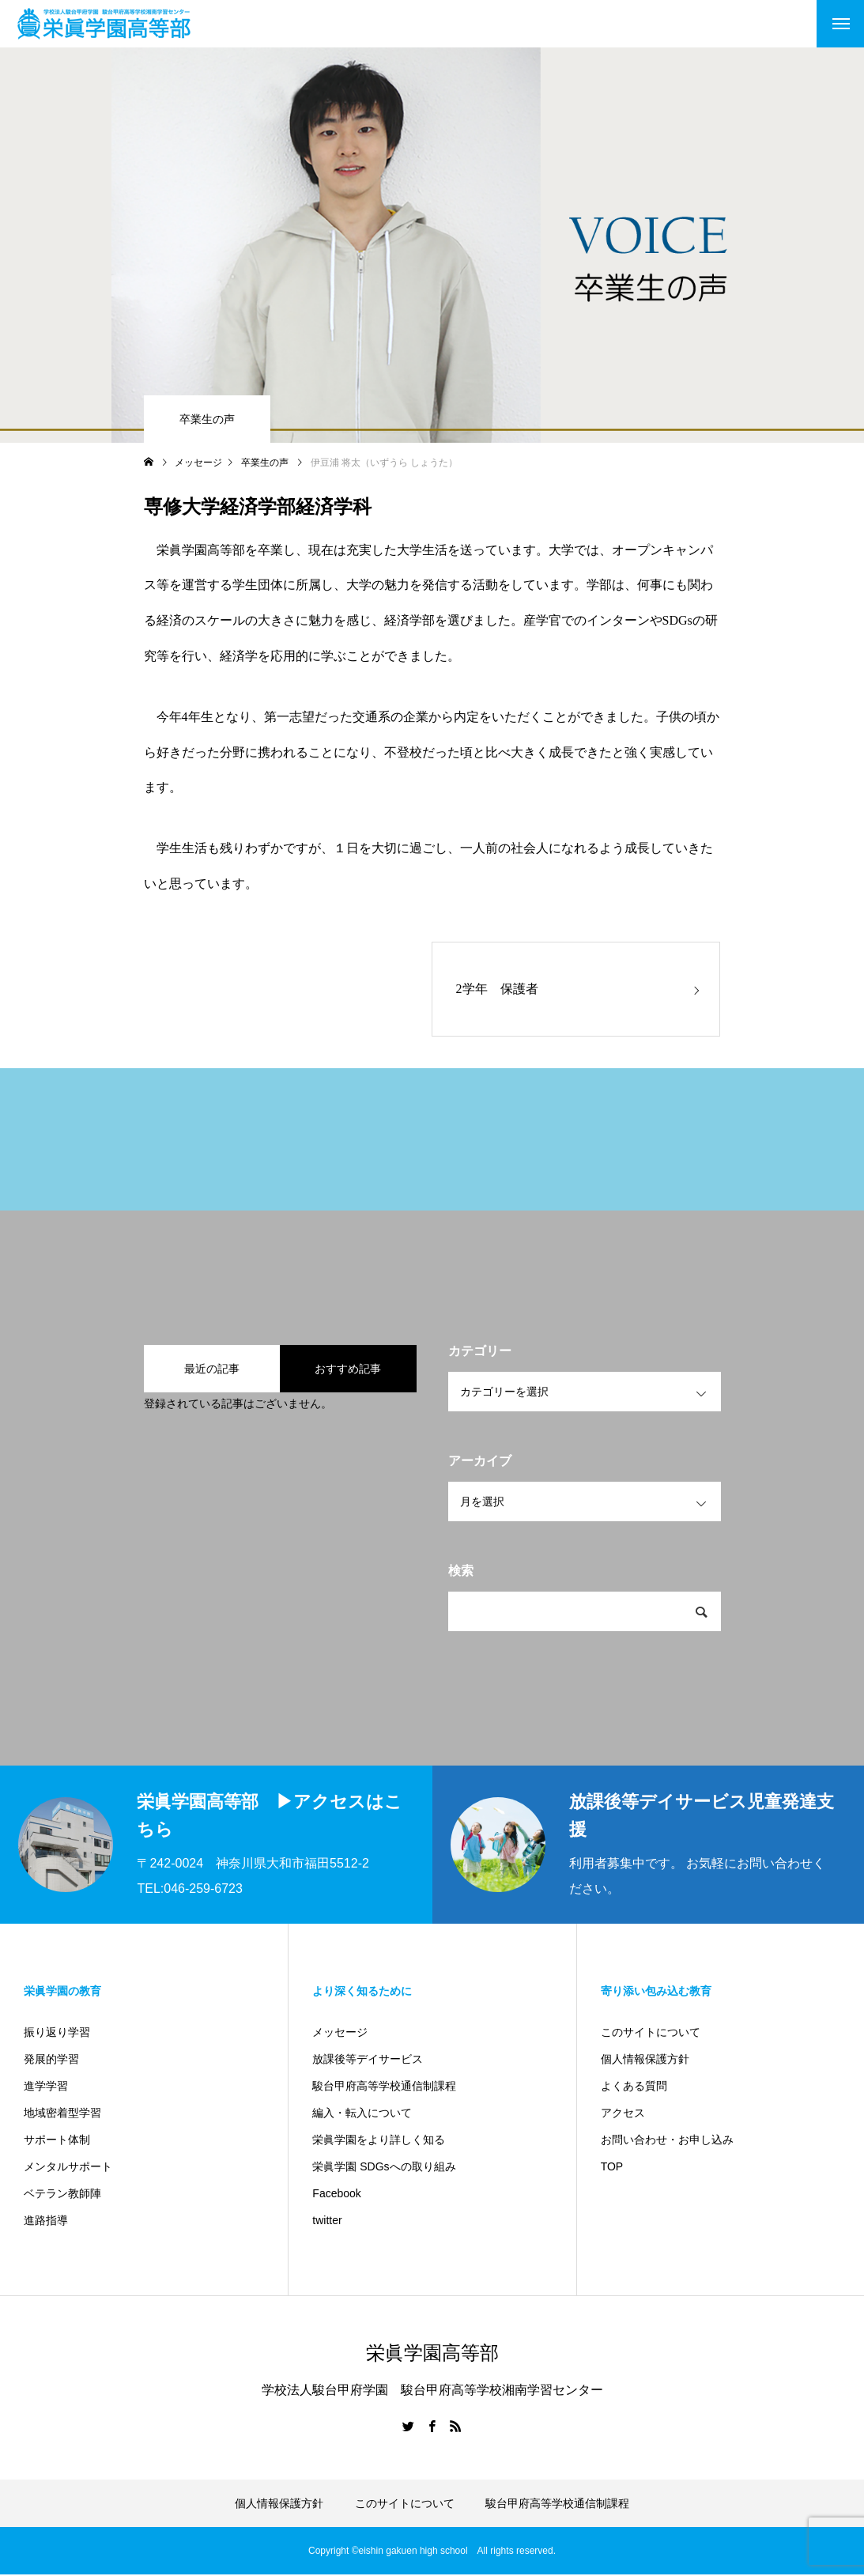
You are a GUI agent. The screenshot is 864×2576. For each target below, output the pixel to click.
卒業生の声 (207, 419)
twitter (326, 2221)
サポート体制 (57, 2141)
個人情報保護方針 (645, 2060)
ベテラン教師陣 (62, 2194)
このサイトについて (650, 2033)
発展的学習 (51, 2060)
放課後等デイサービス (367, 2060)
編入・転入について (362, 2114)
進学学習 (46, 2087)
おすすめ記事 (348, 1368)
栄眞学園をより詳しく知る (378, 2141)
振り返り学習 (57, 2033)
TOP (612, 2168)
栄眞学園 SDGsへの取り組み (383, 2168)
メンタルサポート (68, 2168)
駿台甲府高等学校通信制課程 (384, 2087)
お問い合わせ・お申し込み (667, 2141)
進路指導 (46, 2221)
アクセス (623, 2114)
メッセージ (340, 2033)
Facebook (336, 2194)
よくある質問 (634, 2087)
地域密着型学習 (62, 2114)
